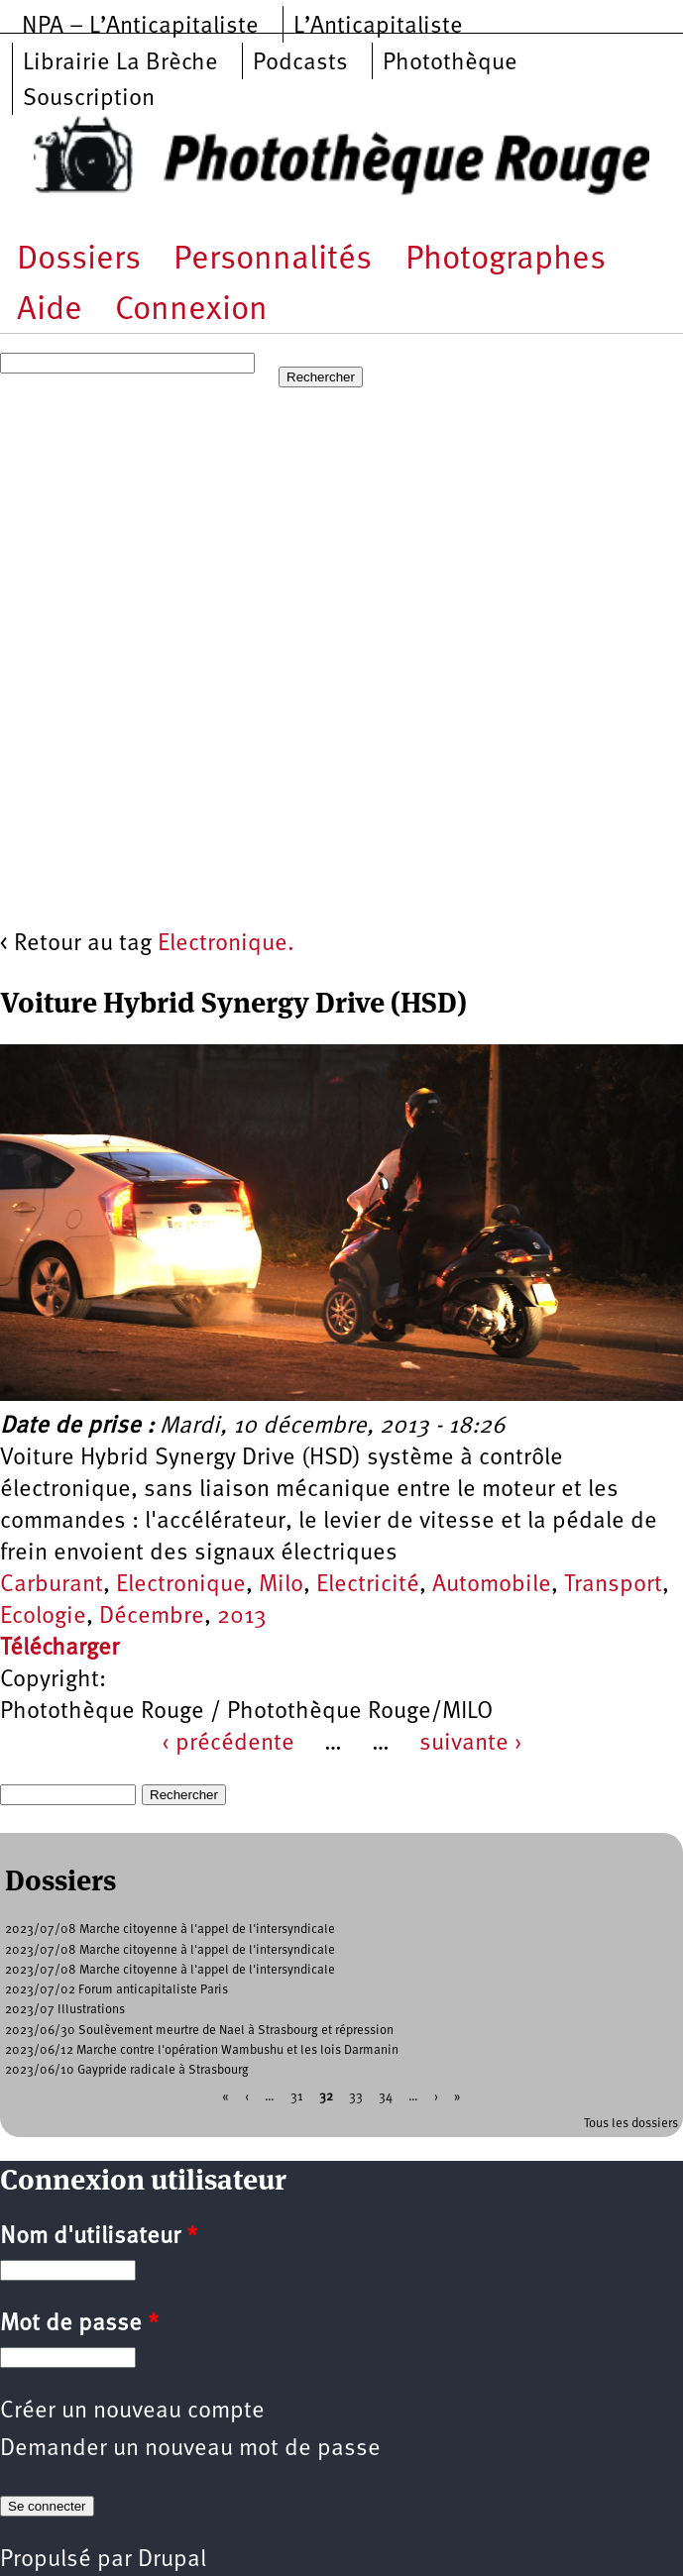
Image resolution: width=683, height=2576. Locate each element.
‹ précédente (228, 1744)
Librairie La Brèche (120, 63)
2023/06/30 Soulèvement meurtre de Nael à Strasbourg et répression (199, 2030)
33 (356, 2097)
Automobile (491, 1585)
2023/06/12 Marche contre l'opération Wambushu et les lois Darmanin (201, 2050)
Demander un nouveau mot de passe (190, 2449)
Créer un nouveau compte (132, 2411)
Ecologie (43, 1617)
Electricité (367, 1585)
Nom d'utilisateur (98, 2237)
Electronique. (226, 944)
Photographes (505, 260)
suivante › (470, 1744)
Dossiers (79, 260)
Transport (613, 1585)
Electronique (181, 1585)
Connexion (191, 310)
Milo (281, 1585)
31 (296, 2097)
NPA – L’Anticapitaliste (140, 27)
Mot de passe (79, 2324)
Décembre (151, 1617)
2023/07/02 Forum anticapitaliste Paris (116, 1990)
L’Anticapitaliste (378, 27)
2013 (242, 1617)
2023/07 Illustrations (65, 2009)
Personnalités (272, 260)
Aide (49, 310)
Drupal (172, 2560)
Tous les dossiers (631, 2123)
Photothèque (450, 63)
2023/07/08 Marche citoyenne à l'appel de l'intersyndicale (170, 1929)
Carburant (51, 1585)
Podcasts (300, 63)
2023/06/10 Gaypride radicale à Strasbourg (127, 2070)
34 (386, 2097)
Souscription (89, 99)
